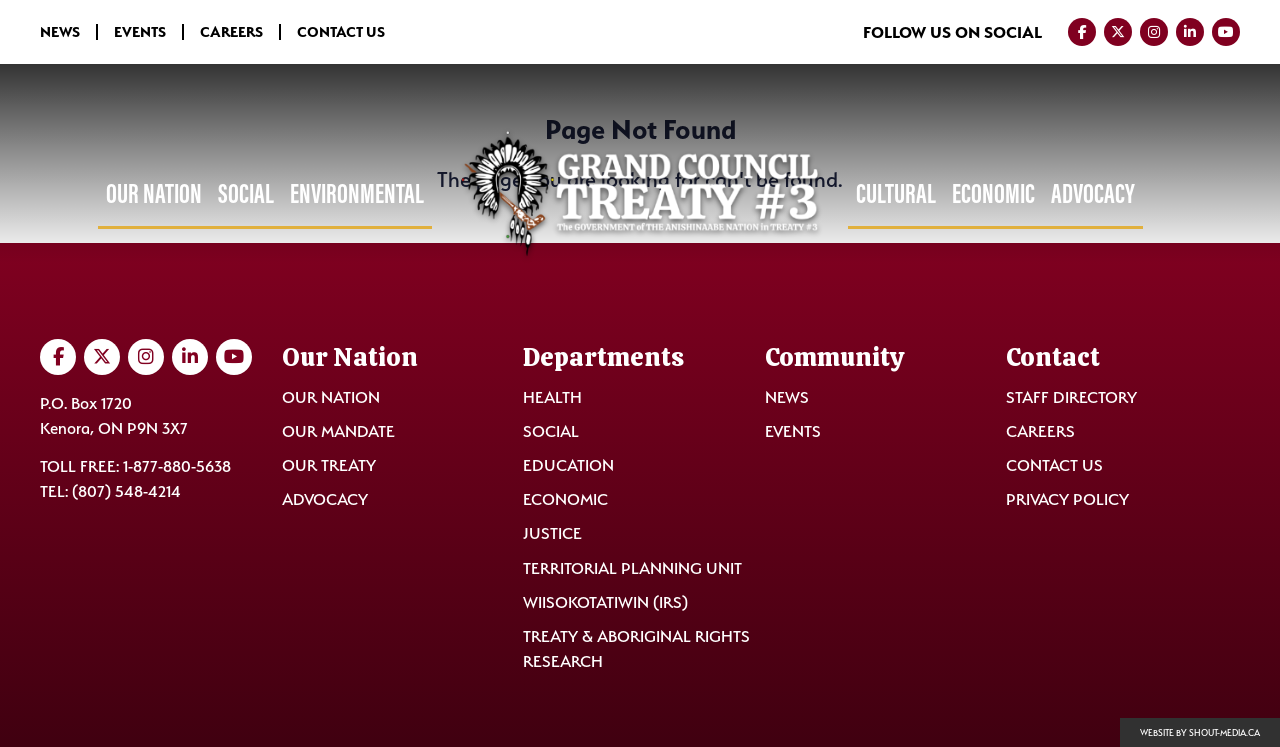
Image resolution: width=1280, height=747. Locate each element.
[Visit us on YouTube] (1226, 32)
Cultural (896, 193)
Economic (993, 193)
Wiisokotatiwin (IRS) (605, 602)
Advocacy (1093, 193)
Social (246, 193)
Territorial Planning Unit (632, 568)
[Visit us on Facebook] (1082, 32)
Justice (552, 533)
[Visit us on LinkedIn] (1190, 32)
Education (568, 465)
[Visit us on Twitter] (1118, 32)
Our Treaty (329, 465)
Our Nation (154, 193)
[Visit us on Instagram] (1154, 32)
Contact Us (341, 32)
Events (140, 32)
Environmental (357, 193)
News (60, 32)
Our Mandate (338, 431)
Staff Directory (1071, 397)
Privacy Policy (1067, 499)
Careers (231, 32)
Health (552, 397)
